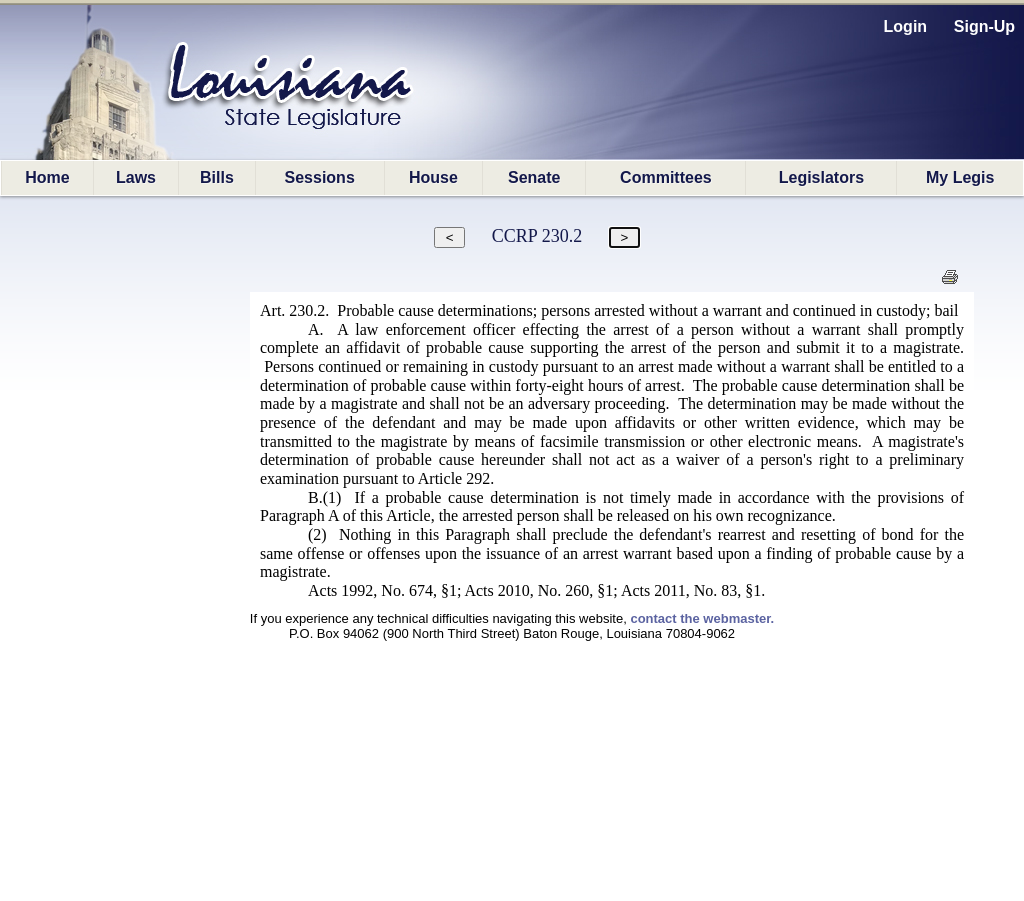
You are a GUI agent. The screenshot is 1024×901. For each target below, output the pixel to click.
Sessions (320, 177)
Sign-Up (984, 26)
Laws (136, 177)
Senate (534, 177)
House (433, 177)
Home (47, 177)
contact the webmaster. (702, 618)
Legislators (821, 177)
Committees (666, 177)
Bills (217, 177)
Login (906, 26)
